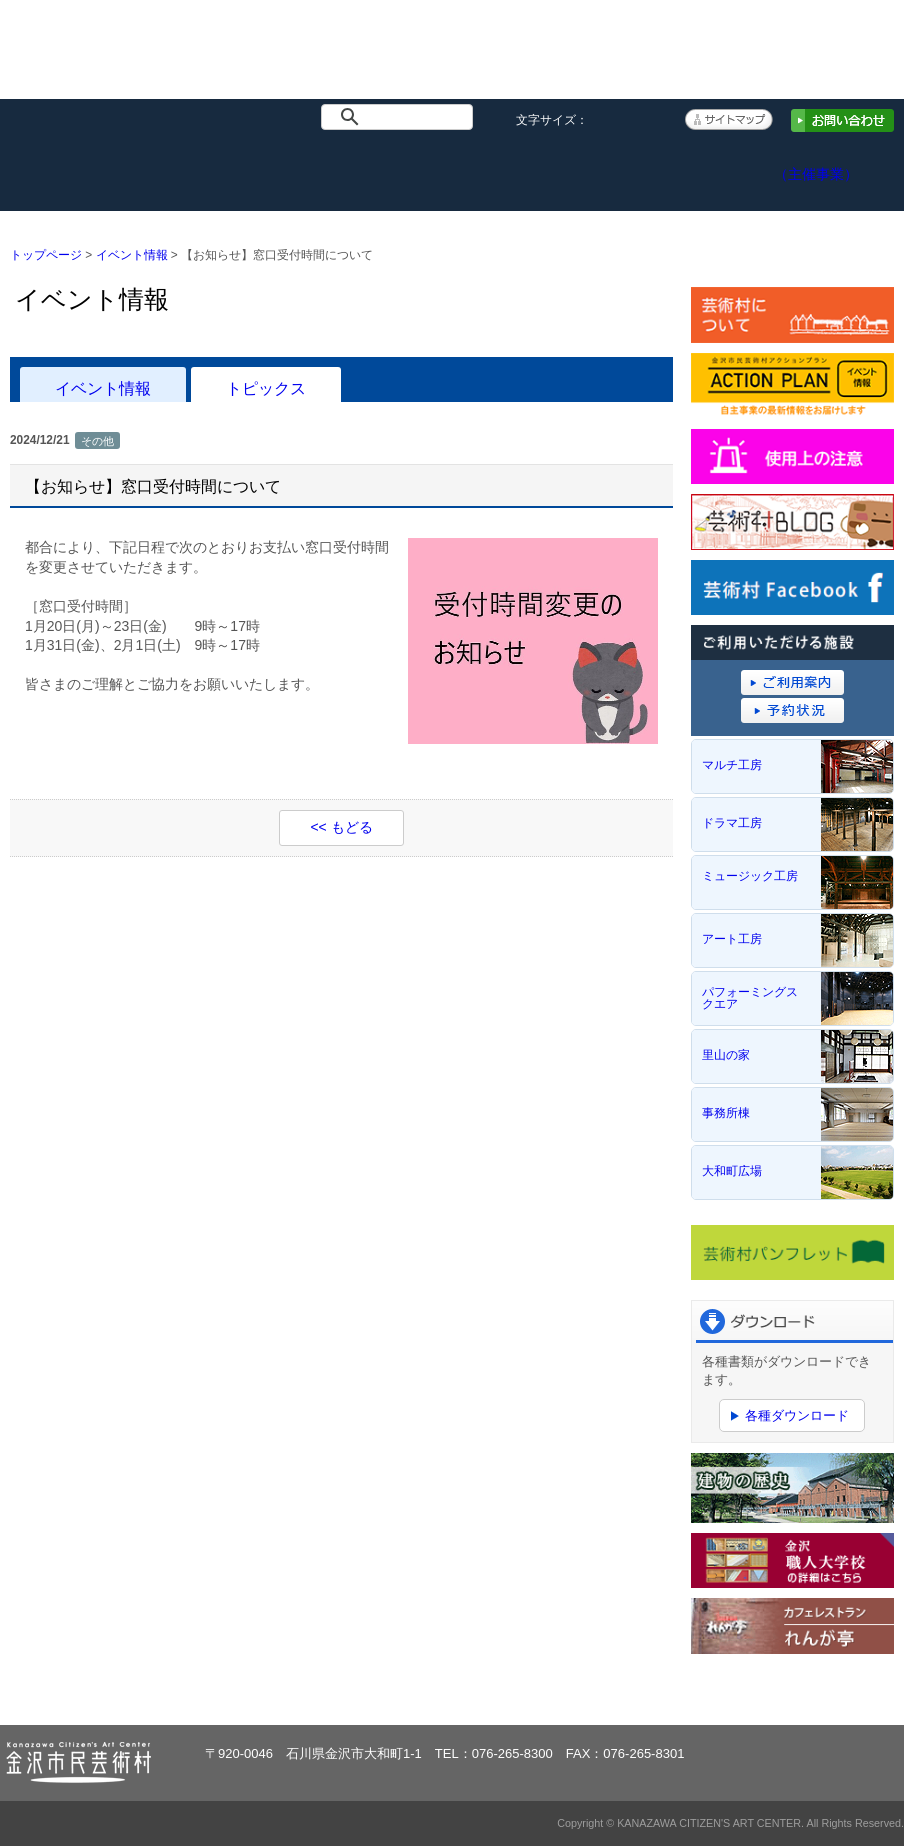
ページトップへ (832, 1692)
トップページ (64, 168)
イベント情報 (193, 168)
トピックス (266, 388)
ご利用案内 (451, 168)
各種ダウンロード (797, 1415)
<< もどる (341, 827)
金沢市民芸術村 (118, 61)
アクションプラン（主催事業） (838, 164)
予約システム (580, 168)
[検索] (401, 117)
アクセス (709, 168)
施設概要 (322, 168)
